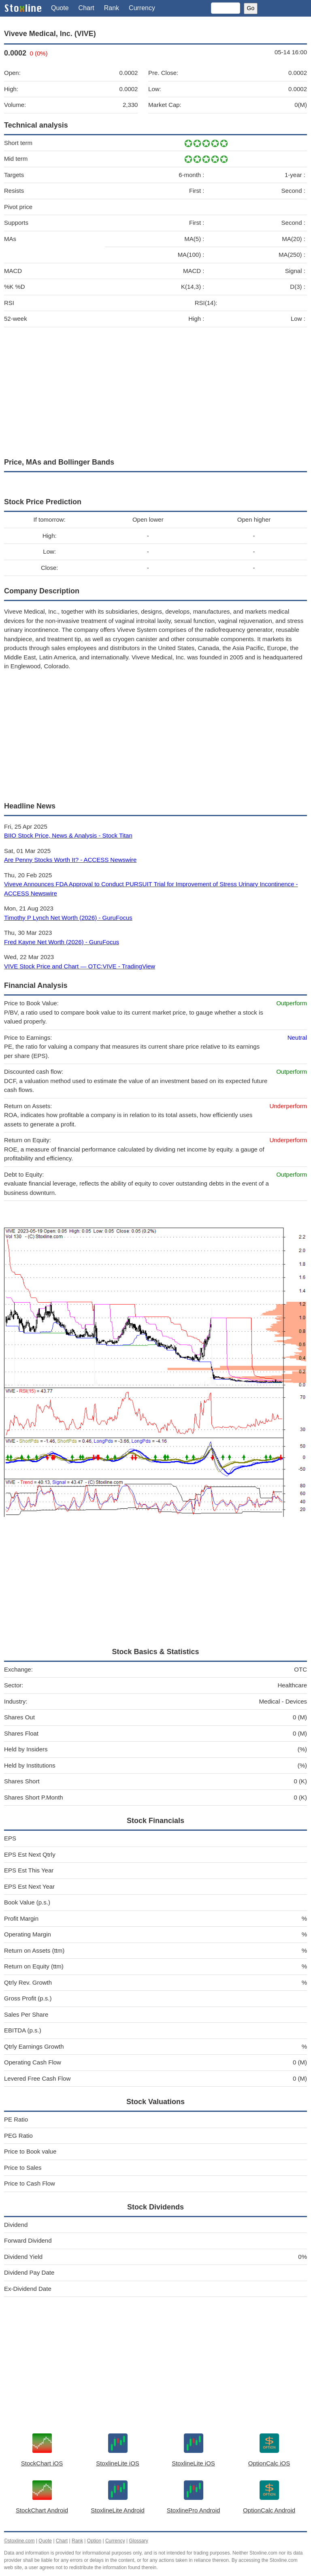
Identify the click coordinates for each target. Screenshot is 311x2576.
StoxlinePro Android (193, 2510)
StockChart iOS (42, 2463)
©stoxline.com (19, 2541)
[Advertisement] (155, 390)
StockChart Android (42, 2510)
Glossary (138, 2541)
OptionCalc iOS (269, 2463)
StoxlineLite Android (118, 2510)
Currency (142, 7)
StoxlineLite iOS (117, 2463)
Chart (86, 7)
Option (94, 2541)
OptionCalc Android (269, 2510)
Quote (60, 7)
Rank (111, 7)
